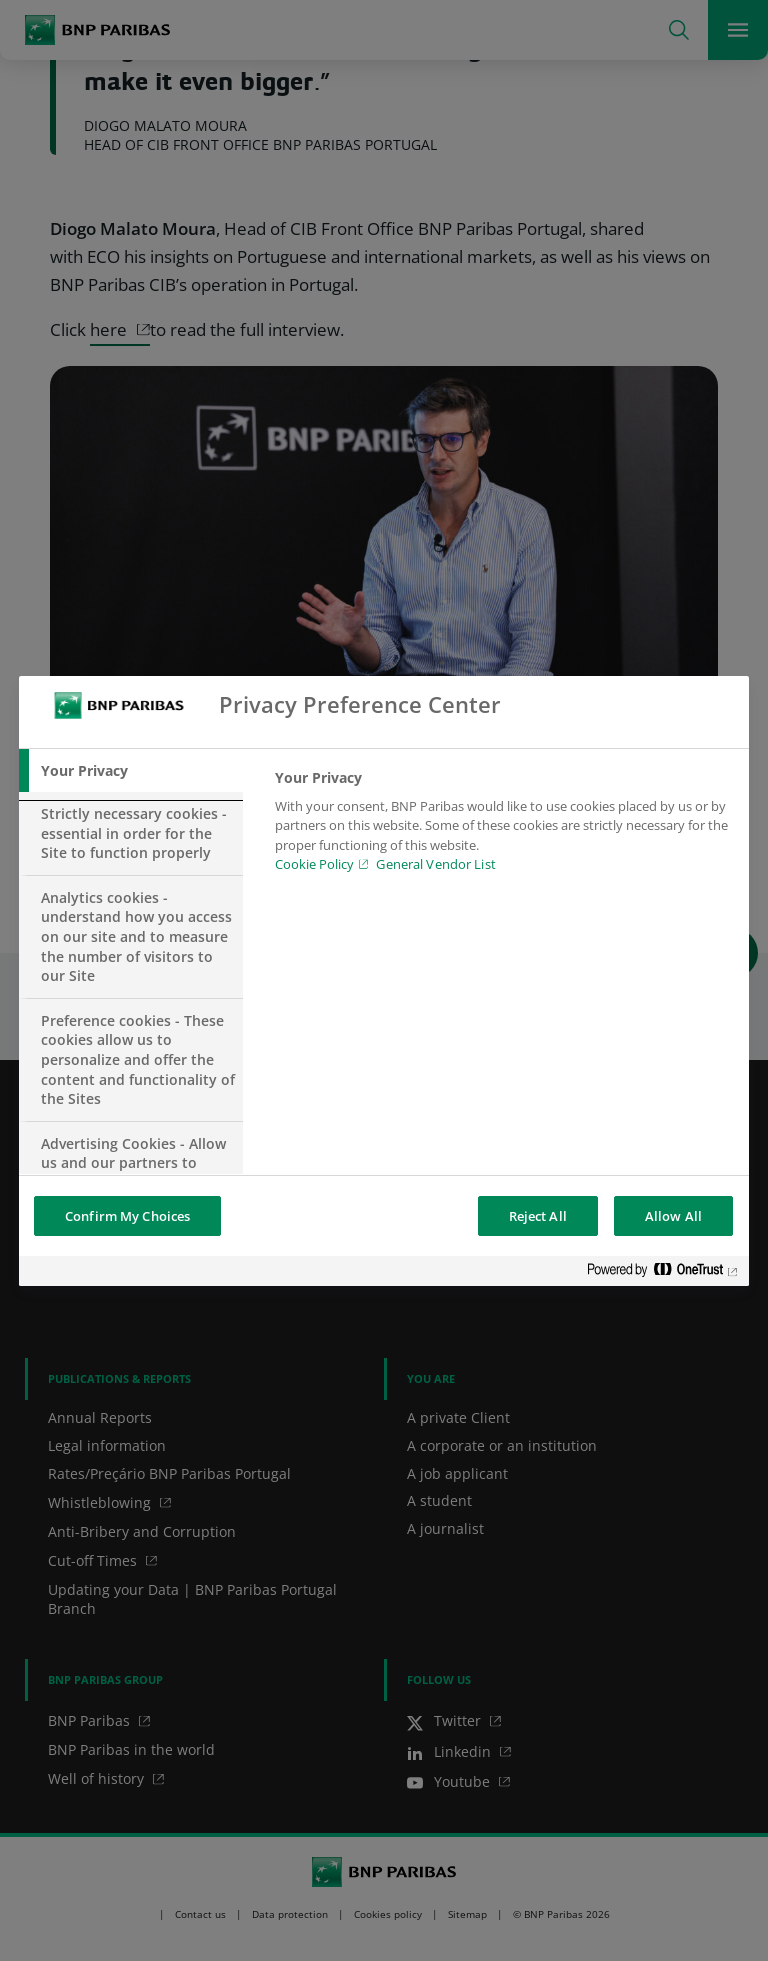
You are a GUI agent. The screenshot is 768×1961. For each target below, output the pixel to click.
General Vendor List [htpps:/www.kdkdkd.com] (435, 864)
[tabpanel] (503, 827)
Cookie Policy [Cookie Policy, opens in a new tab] (314, 864)
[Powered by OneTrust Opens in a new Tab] (663, 1273)
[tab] (131, 771)
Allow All (673, 1216)
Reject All (538, 1216)
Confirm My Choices (127, 1216)
